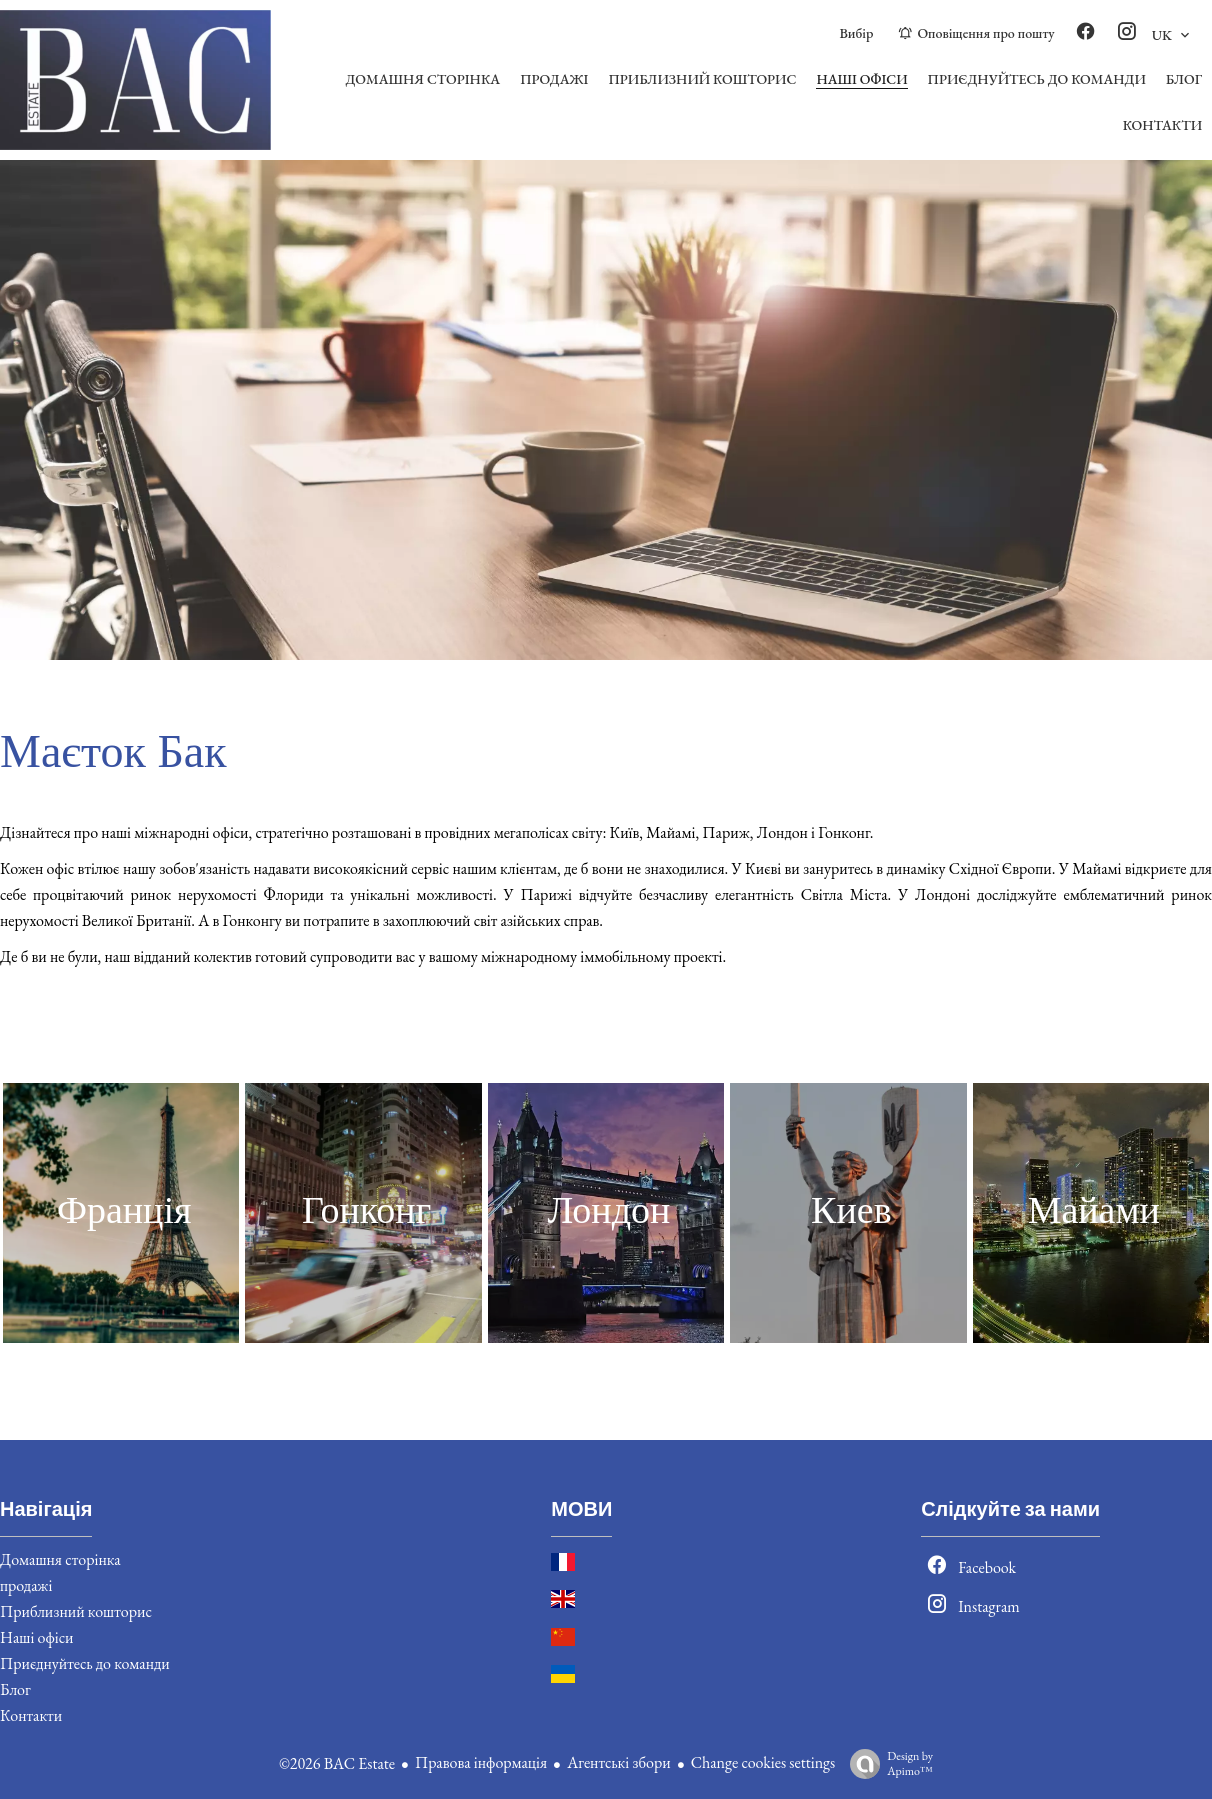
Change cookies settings (763, 1762)
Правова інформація (481, 1762)
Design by (886, 1763)
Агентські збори (619, 1762)
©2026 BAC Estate (337, 1763)
